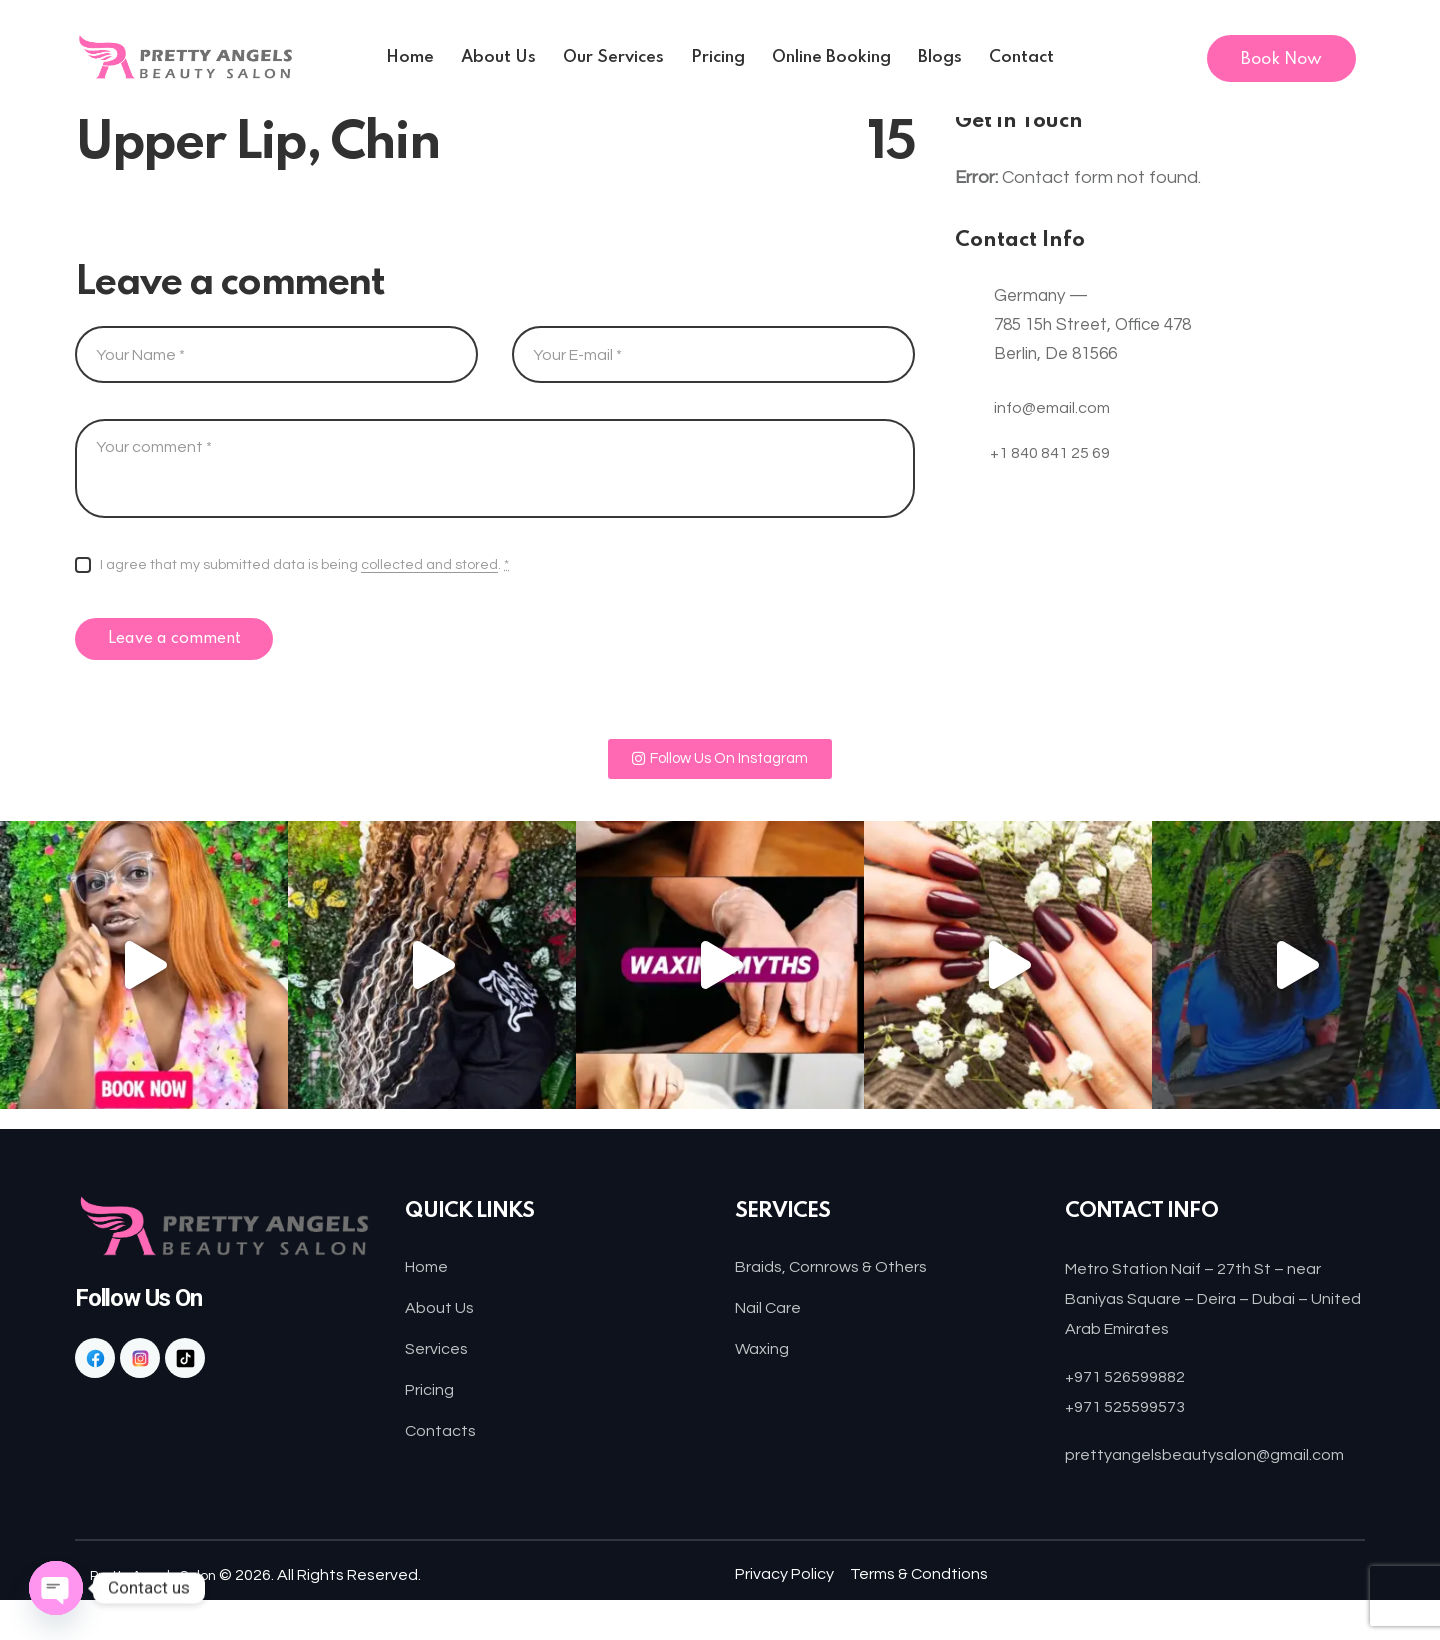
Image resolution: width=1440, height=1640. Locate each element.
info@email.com (1055, 408)
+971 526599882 (1132, 1387)
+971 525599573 (1132, 1416)
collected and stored (429, 565)
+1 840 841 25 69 (1056, 462)
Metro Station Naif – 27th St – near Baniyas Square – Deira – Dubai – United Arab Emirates (1209, 1309)
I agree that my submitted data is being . (304, 565)
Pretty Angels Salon (163, 1615)
